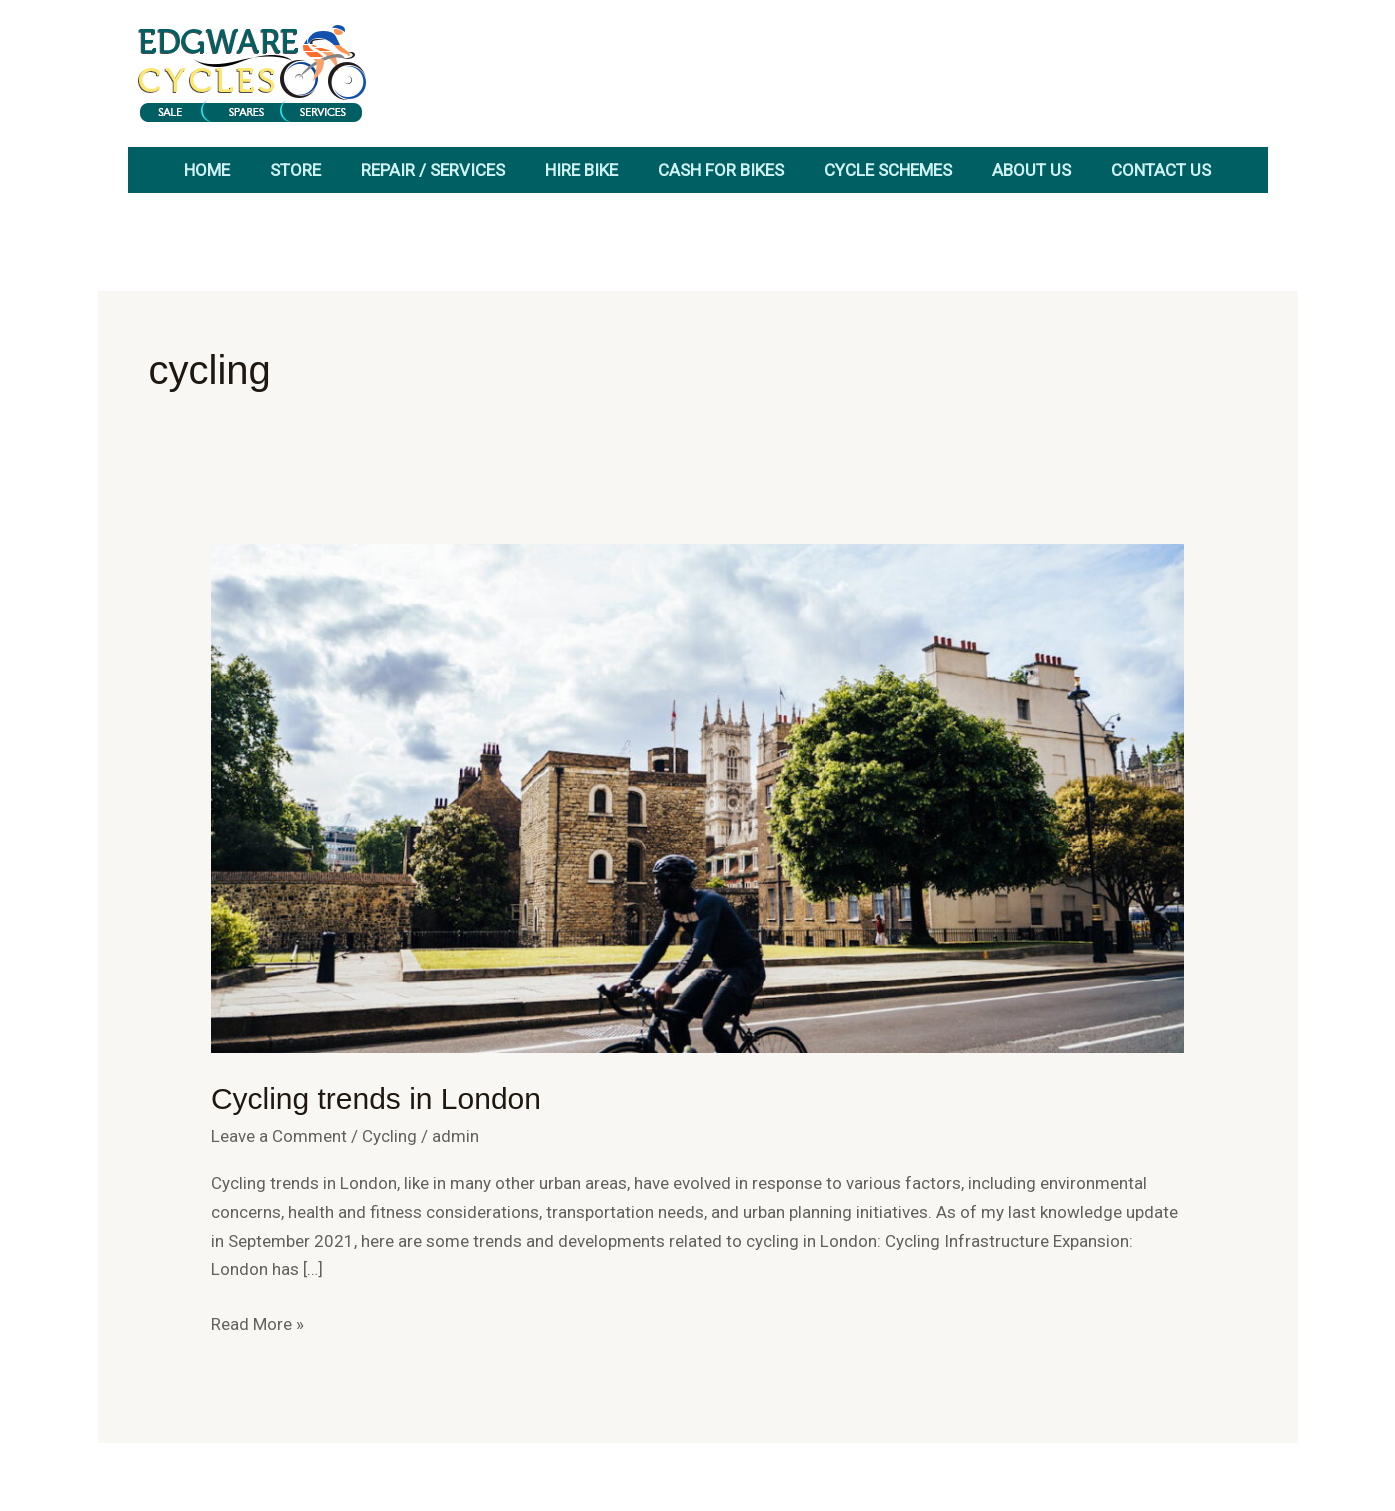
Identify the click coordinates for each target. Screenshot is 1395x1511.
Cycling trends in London (376, 1098)
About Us (1031, 170)
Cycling (389, 1136)
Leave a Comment (279, 1136)
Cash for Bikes (721, 170)
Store (295, 170)
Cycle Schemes (888, 170)
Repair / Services (433, 170)
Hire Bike (581, 170)
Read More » (257, 1322)
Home (207, 170)
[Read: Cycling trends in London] (697, 797)
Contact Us (1161, 170)
